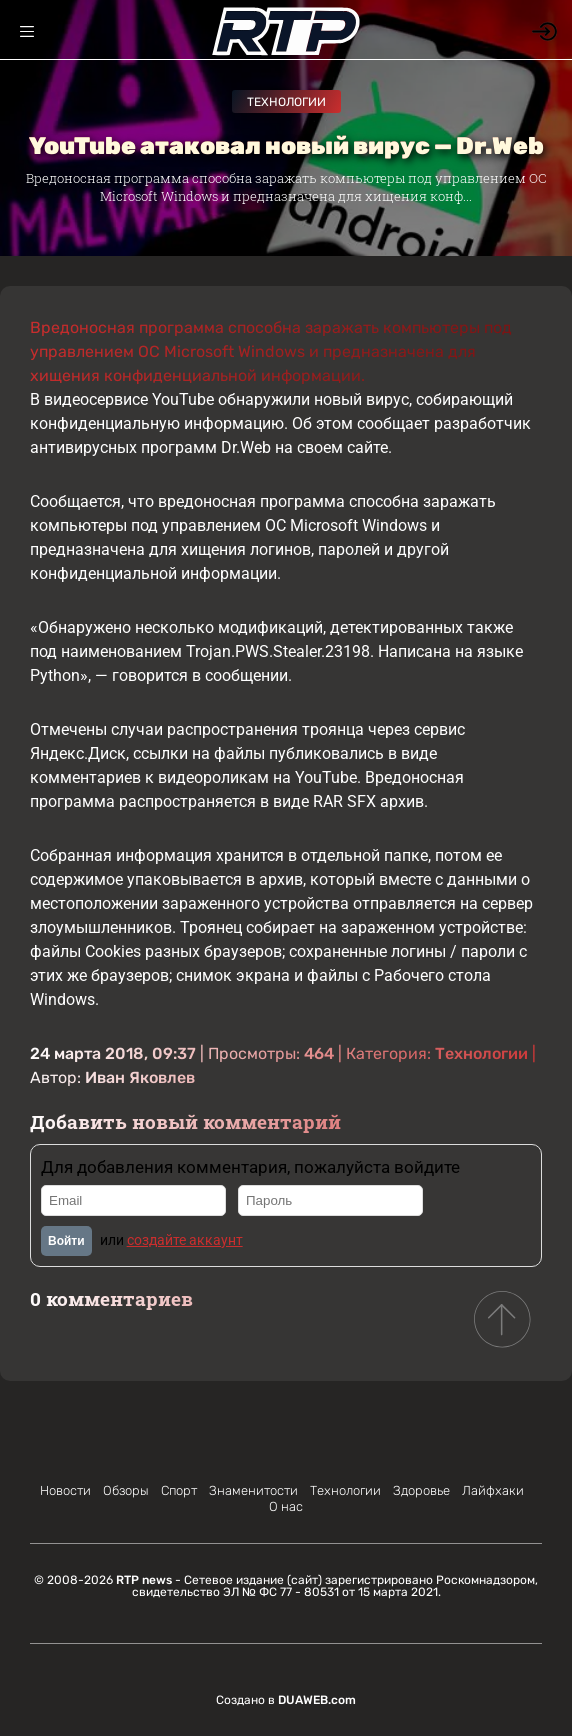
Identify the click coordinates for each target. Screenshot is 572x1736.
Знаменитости (253, 1490)
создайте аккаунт (185, 1240)
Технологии (286, 102)
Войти (66, 1241)
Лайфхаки (493, 1490)
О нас (286, 1506)
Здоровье (421, 1490)
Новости (65, 1490)
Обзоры (126, 1490)
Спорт (179, 1490)
